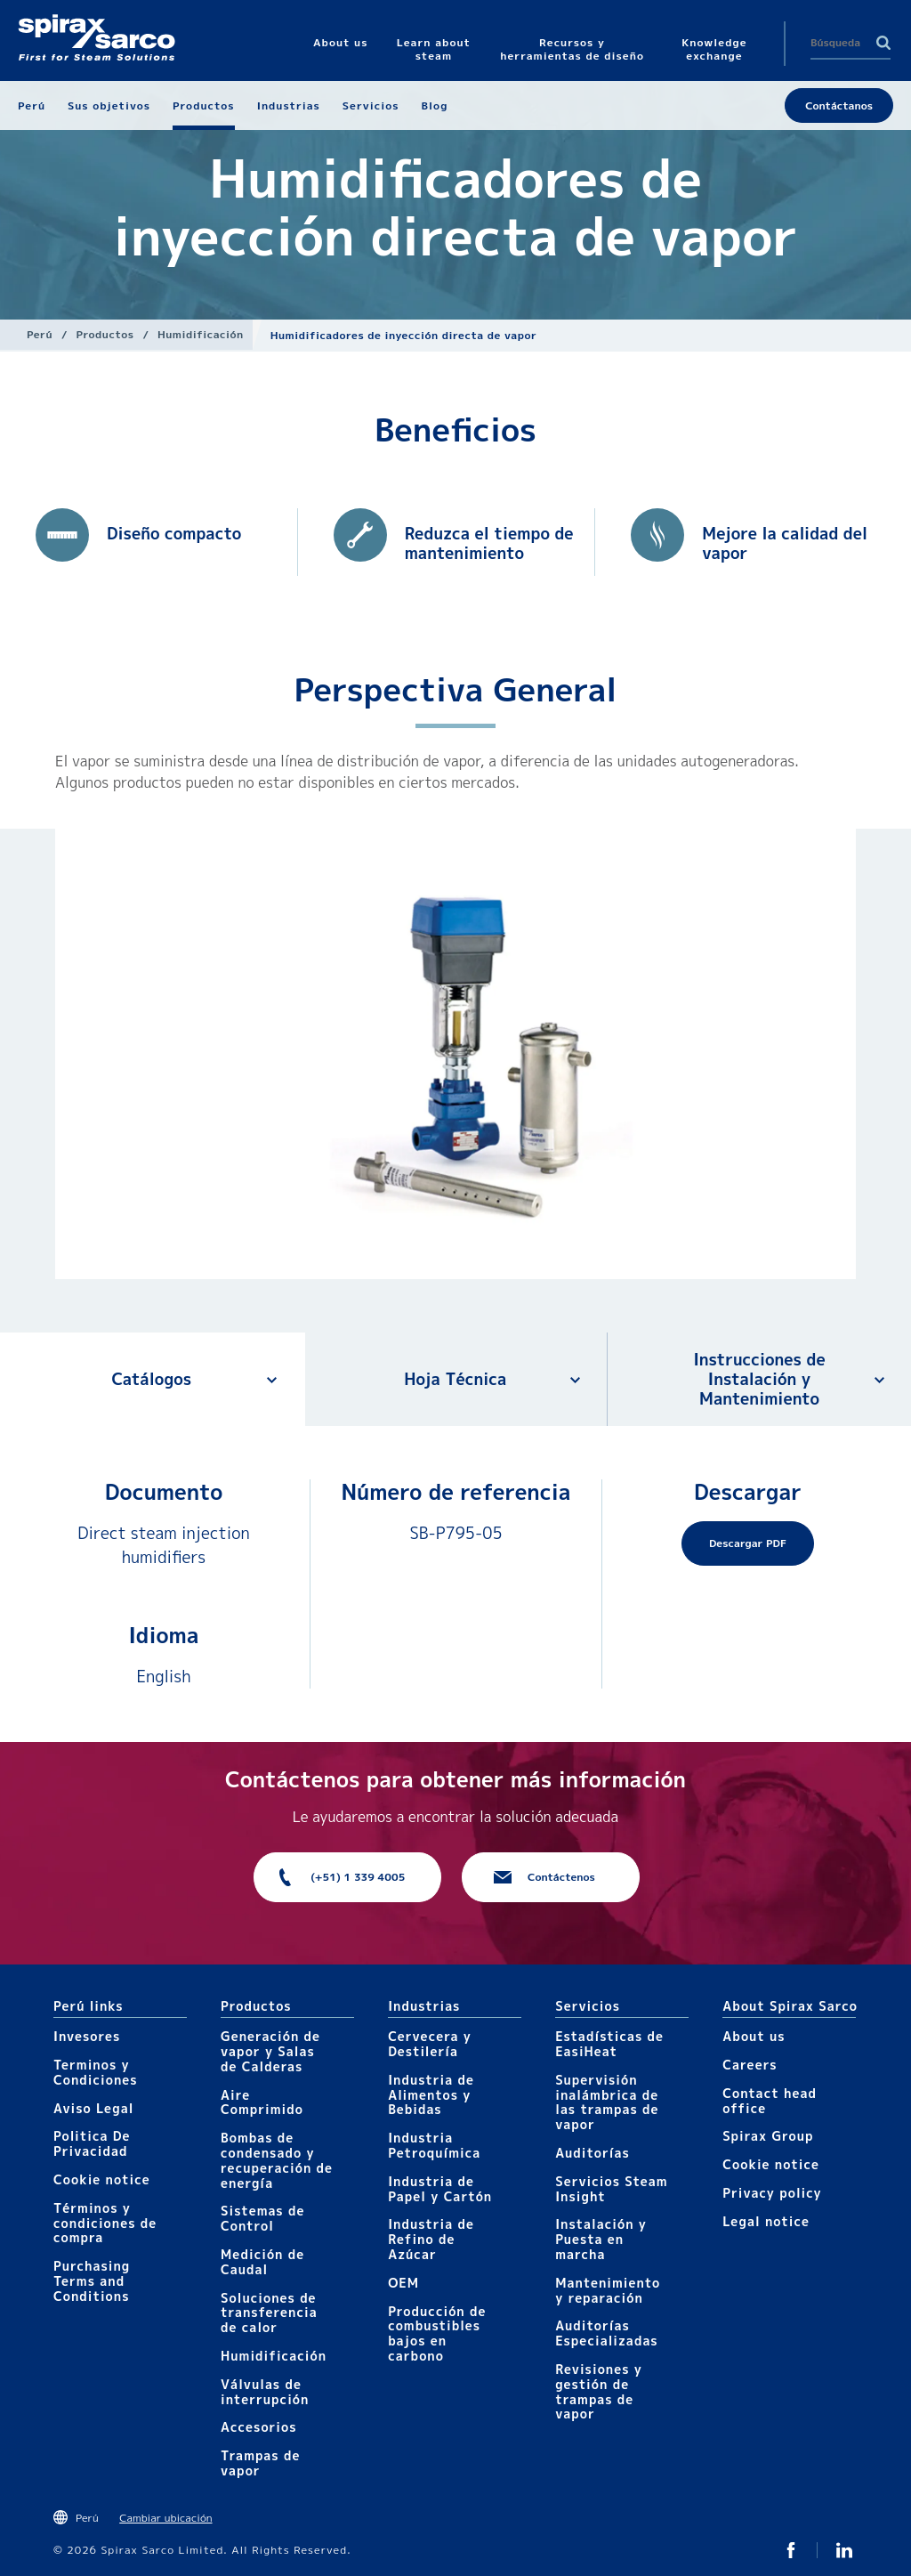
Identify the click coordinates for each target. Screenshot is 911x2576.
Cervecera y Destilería (430, 2044)
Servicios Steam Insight (611, 2189)
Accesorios (259, 2426)
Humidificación (200, 334)
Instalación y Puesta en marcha (601, 2239)
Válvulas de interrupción (265, 2392)
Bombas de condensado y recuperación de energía (277, 2160)
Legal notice (766, 2221)
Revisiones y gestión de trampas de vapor (598, 2391)
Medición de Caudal (262, 2262)
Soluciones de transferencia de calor (269, 2313)
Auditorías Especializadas (606, 2333)
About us (753, 2036)
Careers (749, 2064)
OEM (403, 2282)
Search (883, 43)
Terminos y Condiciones (95, 2072)
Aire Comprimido (262, 2102)
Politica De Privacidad (92, 2143)
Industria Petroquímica (434, 2145)
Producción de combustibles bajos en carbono (437, 2333)
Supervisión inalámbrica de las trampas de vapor (606, 2102)
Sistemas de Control (262, 2218)
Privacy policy (772, 2192)
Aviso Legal (93, 2108)
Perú (39, 334)
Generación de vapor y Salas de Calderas (270, 2051)
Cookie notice (101, 2179)
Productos (105, 334)
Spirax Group (767, 2135)
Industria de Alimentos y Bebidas (431, 2094)
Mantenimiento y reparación (607, 2290)
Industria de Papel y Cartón (440, 2189)
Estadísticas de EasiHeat (609, 2044)
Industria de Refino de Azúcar (431, 2239)
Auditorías (592, 2152)
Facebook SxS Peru (791, 2550)
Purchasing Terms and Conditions (91, 2281)
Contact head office (769, 2101)
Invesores (86, 2036)
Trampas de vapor (260, 2463)
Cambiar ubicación (165, 2517)
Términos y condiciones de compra (105, 2223)
